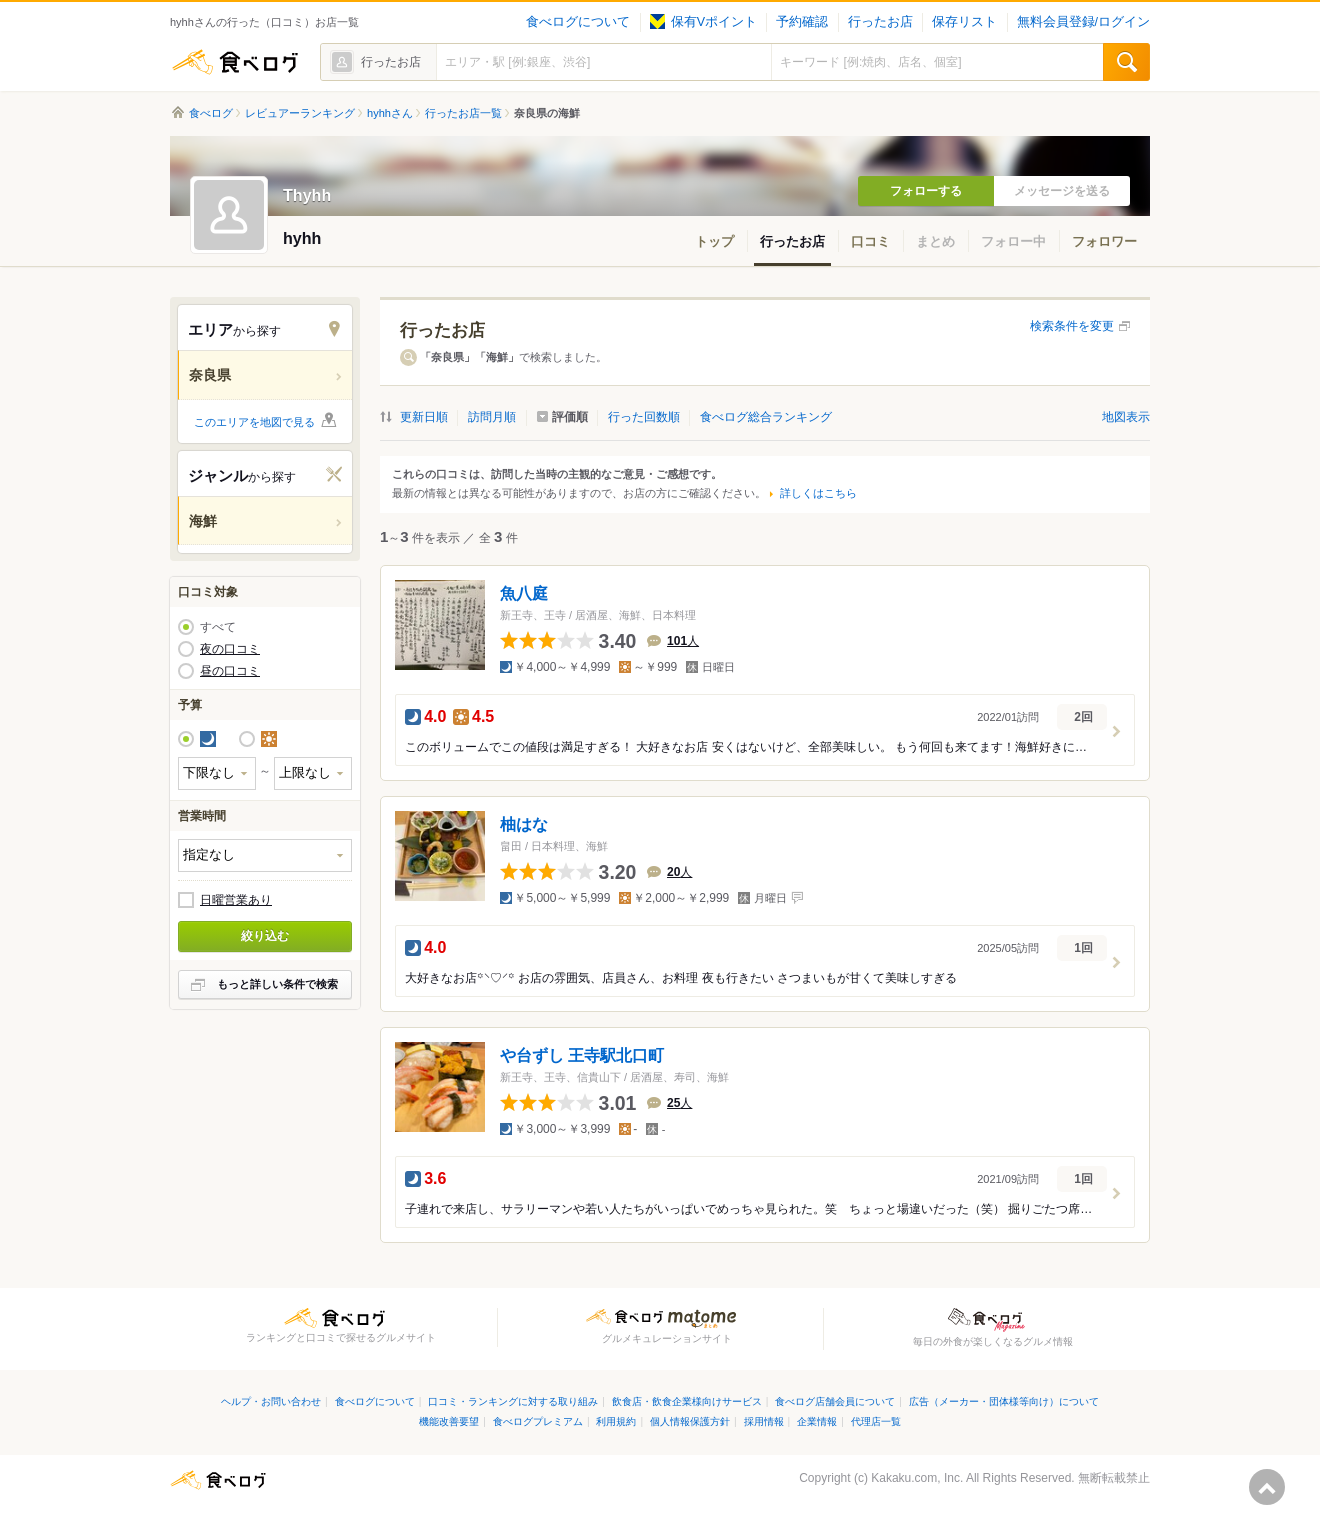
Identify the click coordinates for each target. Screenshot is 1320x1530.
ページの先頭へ (1267, 1487)
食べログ (235, 62)
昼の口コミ (230, 671)
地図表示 (1126, 417)
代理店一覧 (876, 1421)
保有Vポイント (703, 22)
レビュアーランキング (300, 113)
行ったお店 (880, 22)
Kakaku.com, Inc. (917, 1478)
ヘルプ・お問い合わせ (271, 1401)
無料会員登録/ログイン (1083, 22)
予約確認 (802, 22)
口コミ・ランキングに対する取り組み (513, 1401)
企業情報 (817, 1421)
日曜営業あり (236, 900)
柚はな (524, 824)
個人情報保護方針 (690, 1421)
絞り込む (265, 936)
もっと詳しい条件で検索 (277, 984)
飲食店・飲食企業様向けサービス (687, 1401)
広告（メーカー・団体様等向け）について (1004, 1401)
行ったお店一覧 (463, 113)
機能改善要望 (449, 1421)
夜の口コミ (230, 649)
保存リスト (964, 22)
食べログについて (578, 22)
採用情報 (764, 1421)
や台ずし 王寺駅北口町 (582, 1055)
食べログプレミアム (538, 1421)
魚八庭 (524, 593)
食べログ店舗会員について (835, 1401)
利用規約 (616, 1421)
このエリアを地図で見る (254, 422)
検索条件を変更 (1072, 326)
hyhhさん (390, 113)
